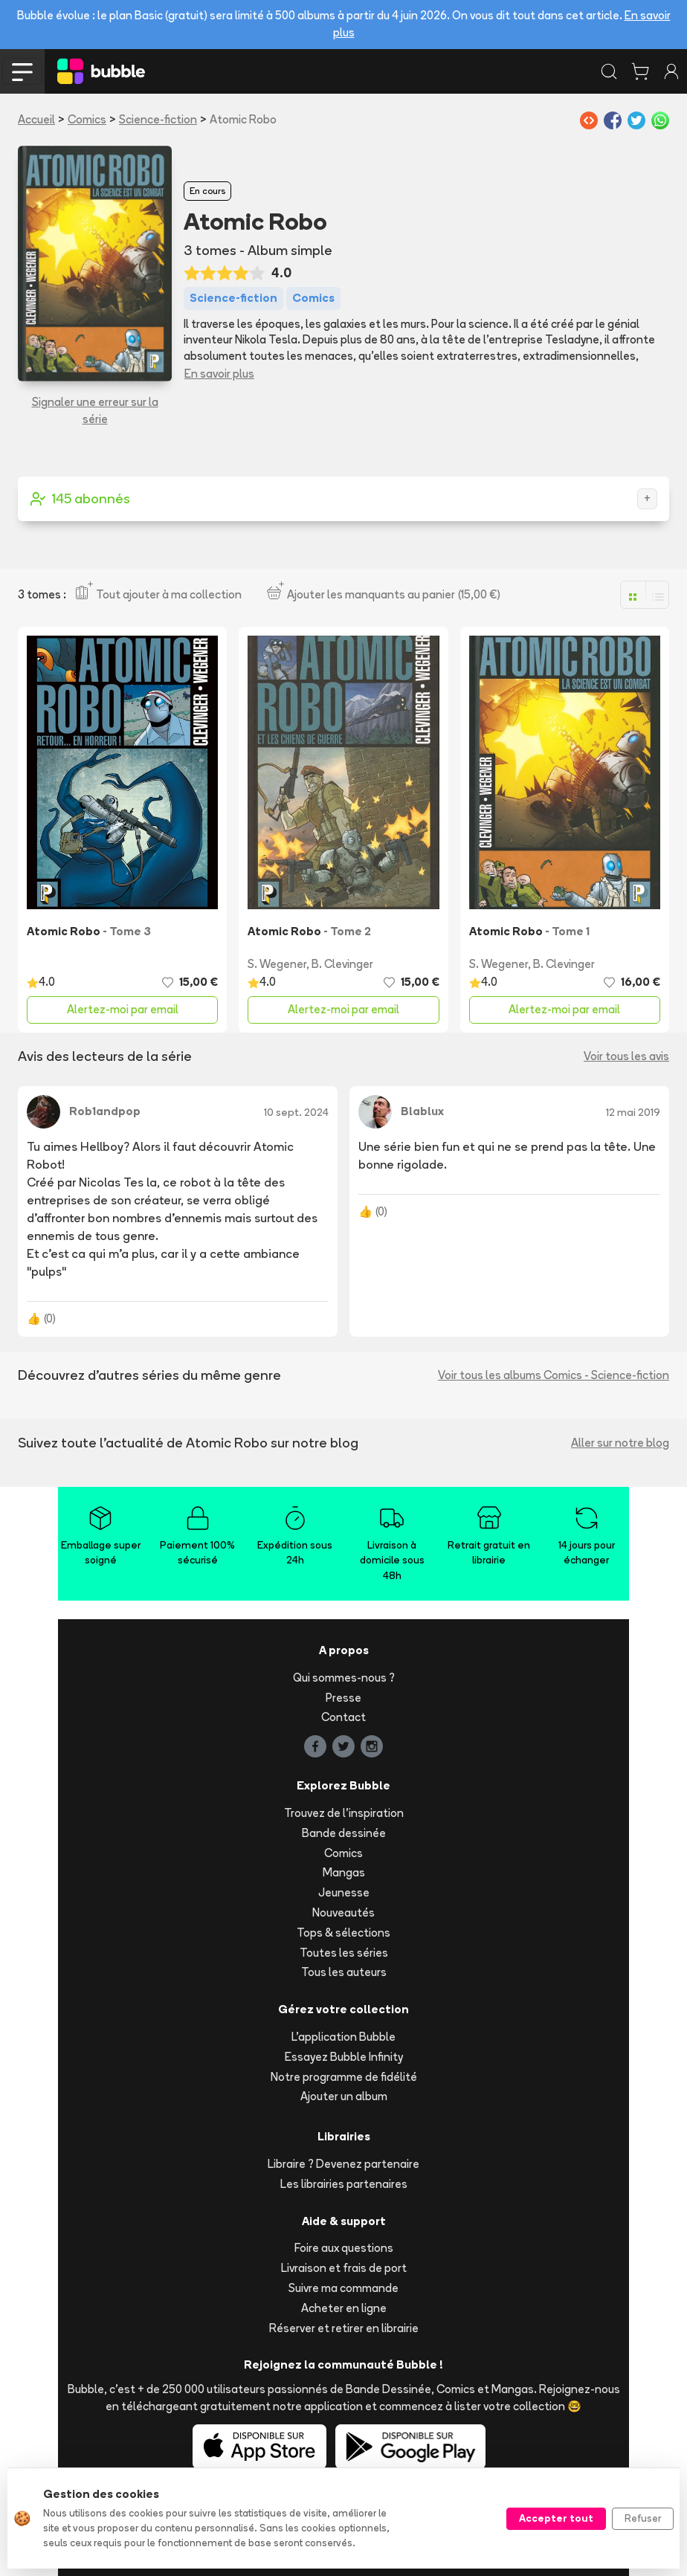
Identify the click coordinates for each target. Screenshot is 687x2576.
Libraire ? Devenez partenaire (343, 2164)
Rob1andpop (105, 1111)
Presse (343, 1698)
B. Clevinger (342, 964)
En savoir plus (219, 374)
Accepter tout (556, 2518)
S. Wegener (277, 964)
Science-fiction (158, 119)
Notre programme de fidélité (344, 2077)
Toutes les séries (344, 1953)
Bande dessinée (344, 1833)
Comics (87, 119)
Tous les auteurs (344, 1972)
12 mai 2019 (633, 1112)
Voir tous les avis (626, 1056)
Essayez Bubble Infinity (344, 2057)
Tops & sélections (343, 1932)
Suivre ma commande (343, 2288)
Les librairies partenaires (343, 2184)
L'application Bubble (343, 2037)
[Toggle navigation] (22, 71)
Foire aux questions (343, 2248)
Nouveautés (343, 1912)
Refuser (643, 2518)
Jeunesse (344, 1892)
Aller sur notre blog (620, 1443)
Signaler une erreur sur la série (95, 410)
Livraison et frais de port (344, 2268)
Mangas (344, 1872)
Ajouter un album (343, 2096)
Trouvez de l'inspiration (344, 1813)
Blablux (422, 1111)
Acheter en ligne (344, 2308)
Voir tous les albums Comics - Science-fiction (553, 1375)
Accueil (36, 119)
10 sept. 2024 (296, 1112)
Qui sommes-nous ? (344, 1677)
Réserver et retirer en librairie (344, 2328)
